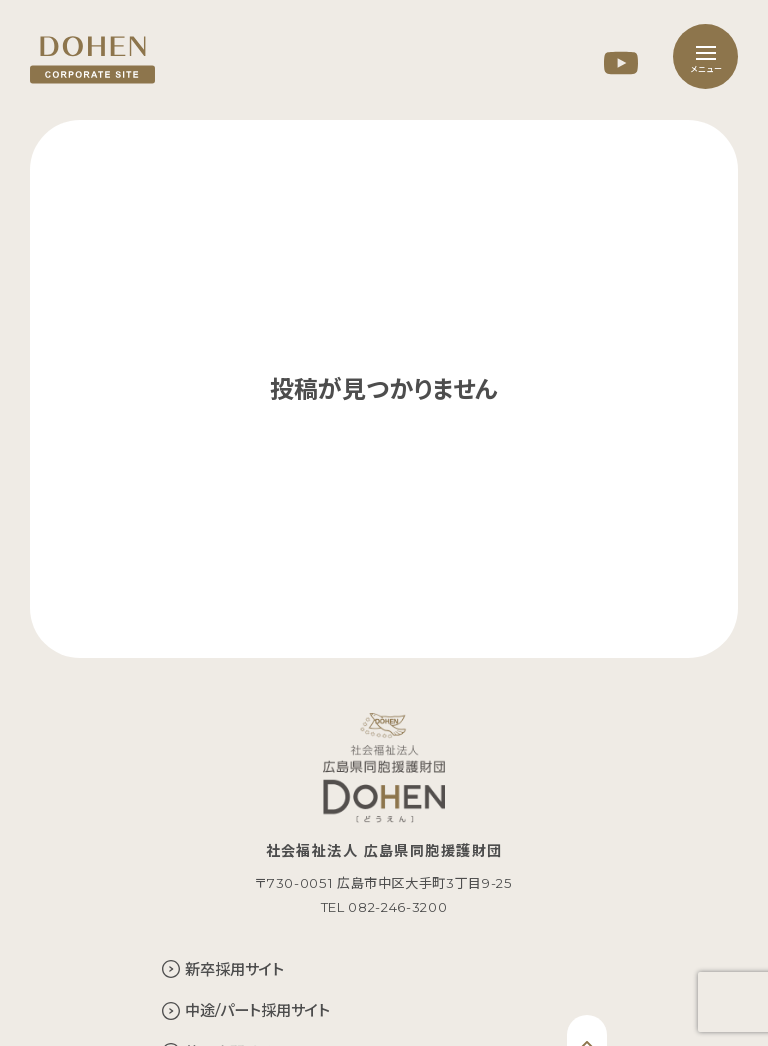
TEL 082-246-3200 (384, 907)
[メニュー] (705, 56)
